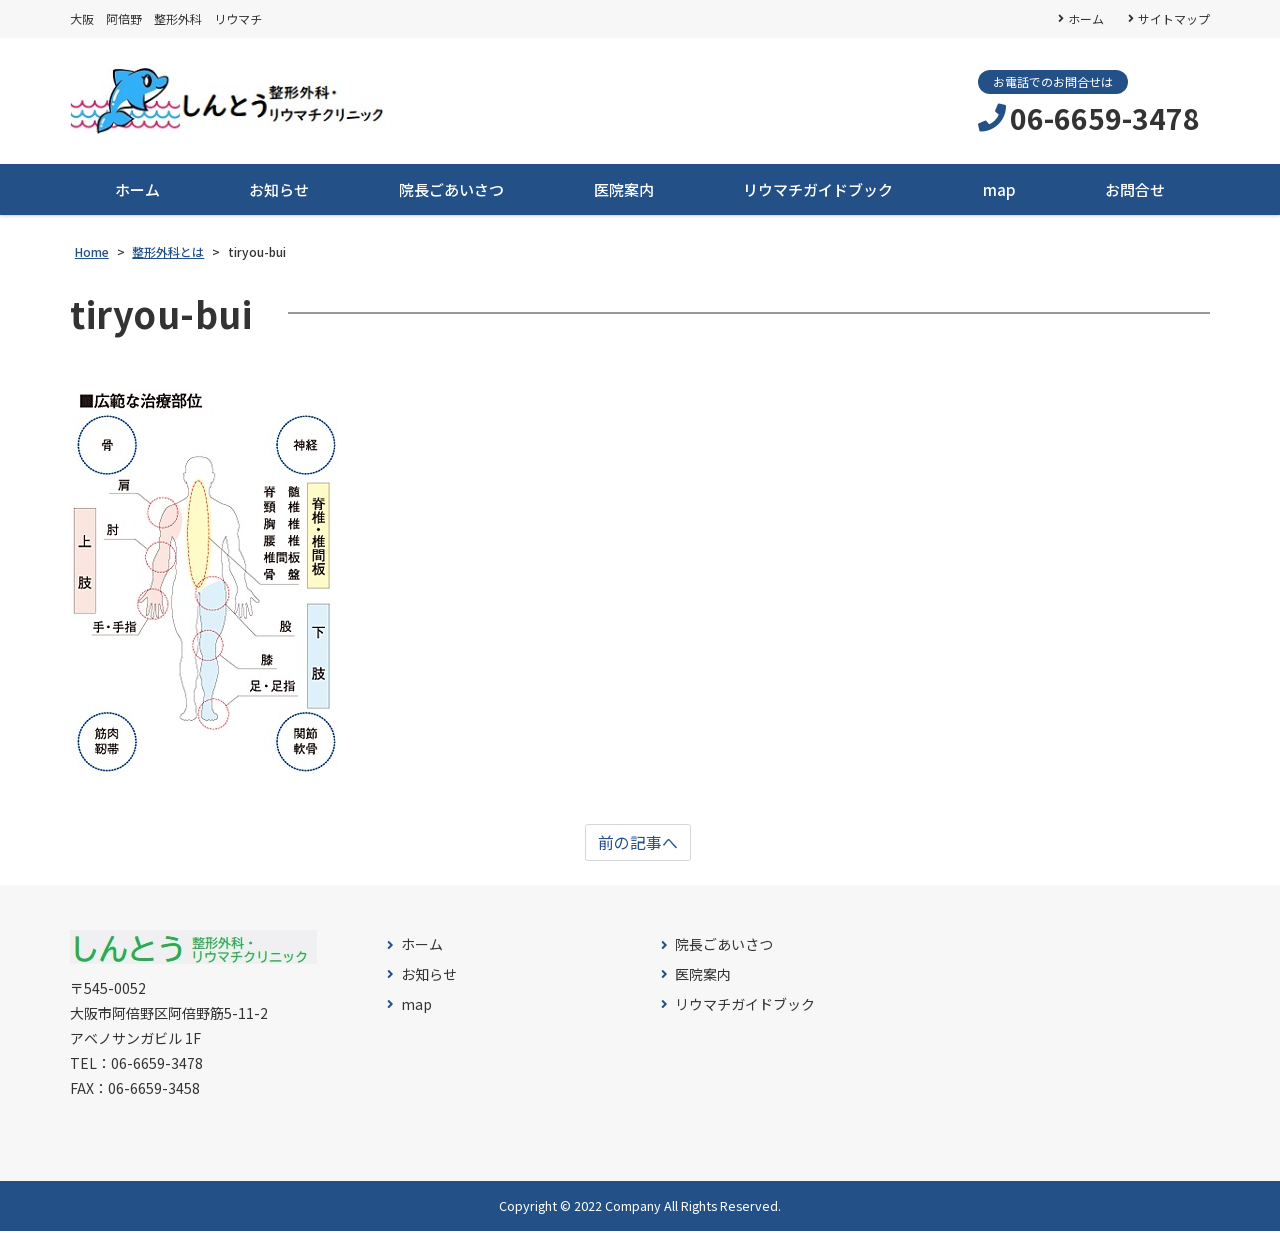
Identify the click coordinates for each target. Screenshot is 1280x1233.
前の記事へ (638, 844)
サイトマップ (1174, 18)
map (999, 190)
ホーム (1086, 18)
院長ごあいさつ (451, 190)
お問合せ (1135, 190)
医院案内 (624, 190)
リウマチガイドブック (818, 190)
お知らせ (279, 190)
